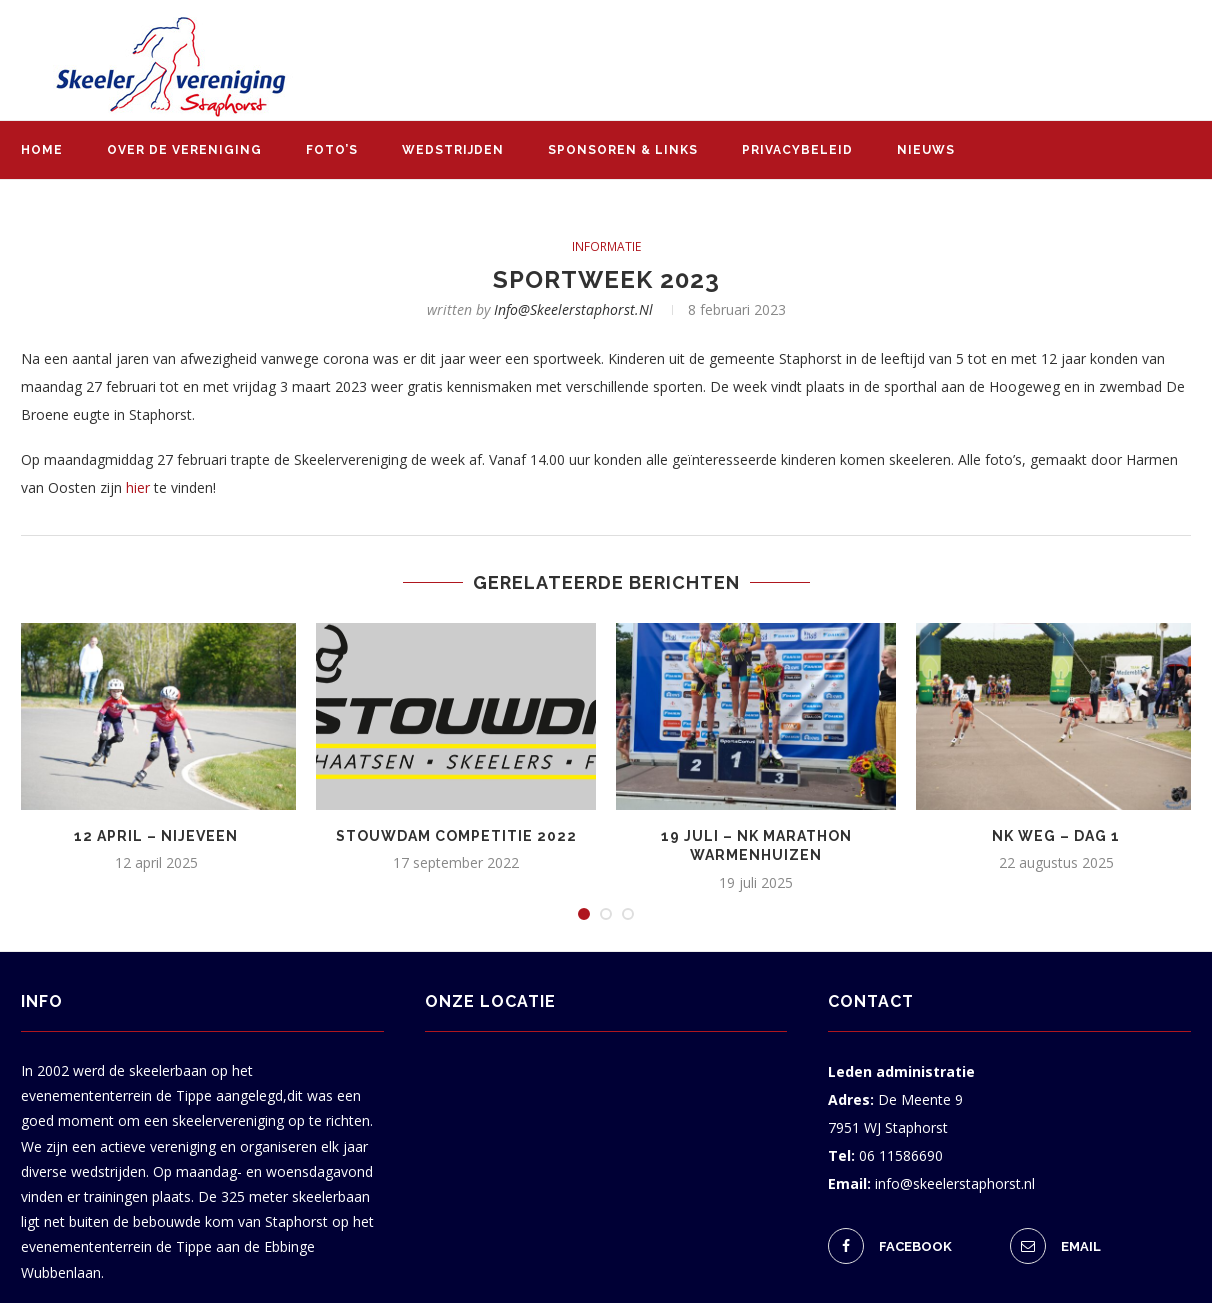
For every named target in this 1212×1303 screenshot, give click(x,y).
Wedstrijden (453, 150)
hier (138, 487)
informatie (606, 247)
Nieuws (926, 150)
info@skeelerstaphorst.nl (573, 309)
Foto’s (332, 150)
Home (42, 150)
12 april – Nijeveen (156, 836)
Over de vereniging (184, 150)
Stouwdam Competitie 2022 (456, 836)
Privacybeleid (797, 150)
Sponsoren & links (623, 150)
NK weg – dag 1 (1056, 836)
